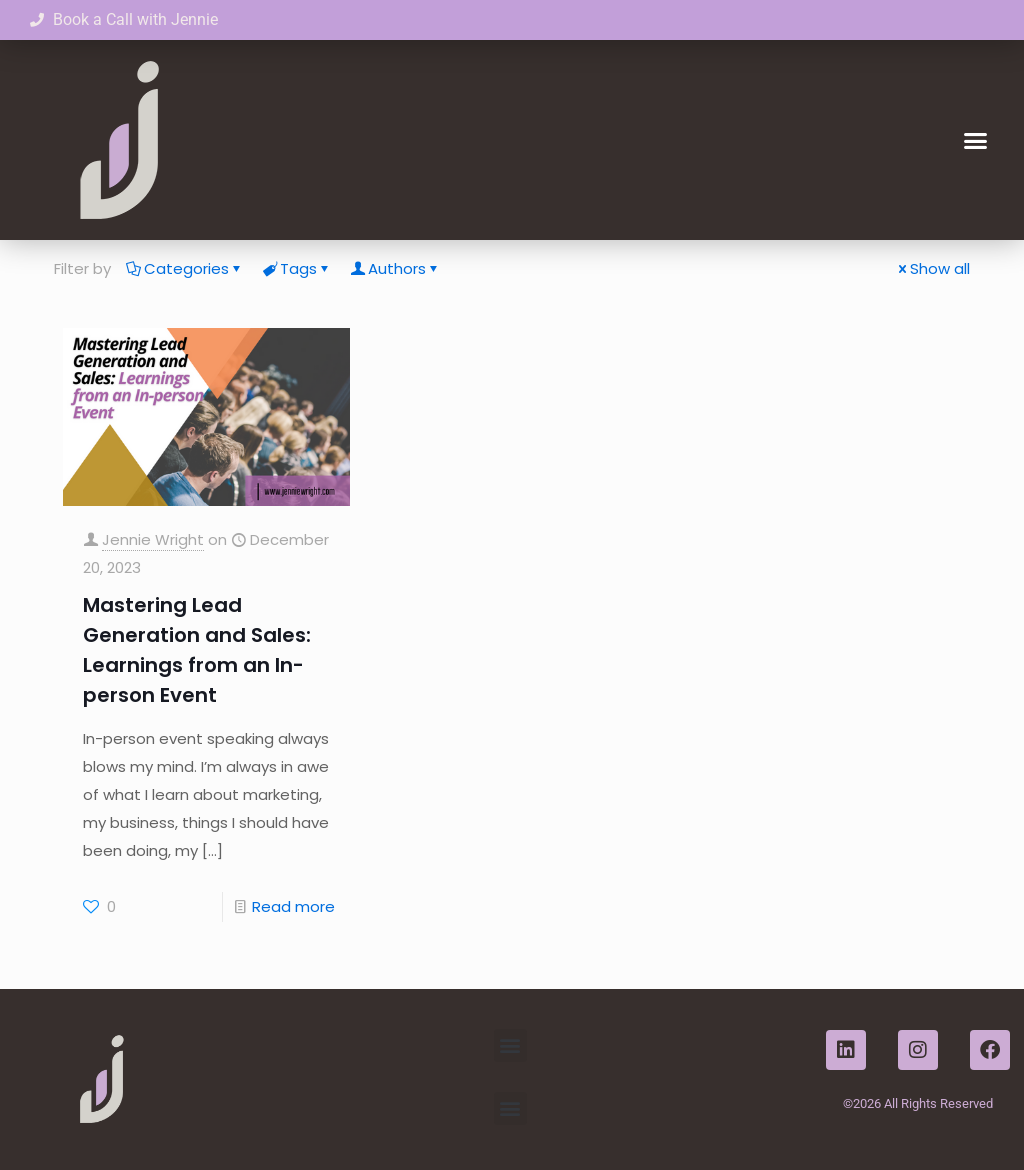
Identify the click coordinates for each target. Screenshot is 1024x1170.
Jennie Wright (153, 539)
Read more (293, 906)
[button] (975, 140)
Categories (185, 268)
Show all (932, 268)
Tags (297, 268)
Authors (395, 268)
